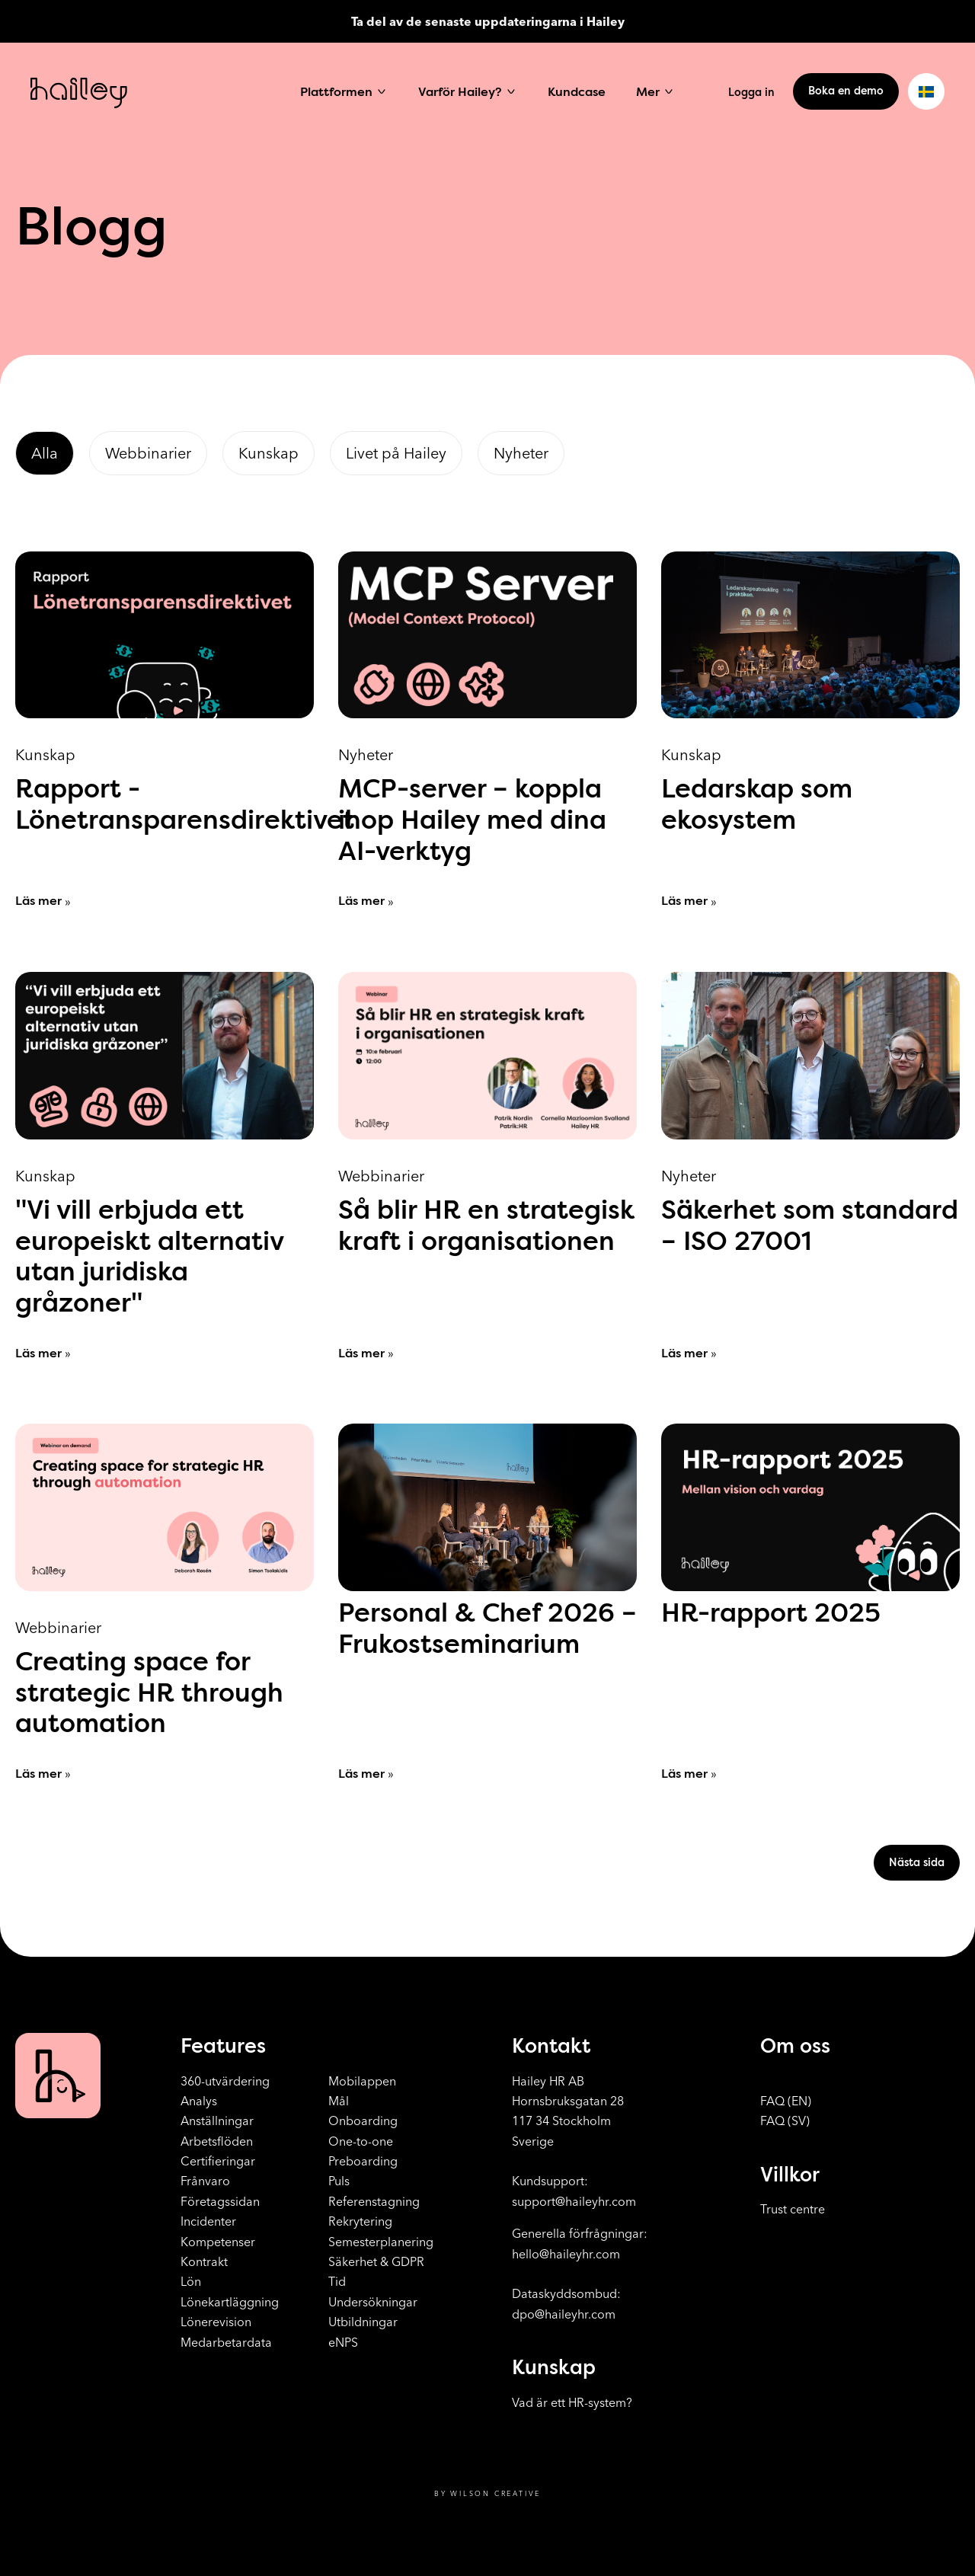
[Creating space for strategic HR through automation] (164, 1603)
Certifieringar (218, 2161)
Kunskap (268, 452)
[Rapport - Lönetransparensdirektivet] (164, 731)
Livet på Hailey (396, 452)
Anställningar (217, 2120)
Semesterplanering (380, 2241)
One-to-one (360, 2141)
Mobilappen (362, 2081)
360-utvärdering (225, 2081)
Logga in (751, 92)
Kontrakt (204, 2261)
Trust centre (792, 2208)
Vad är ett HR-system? (572, 2402)
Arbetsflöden (217, 2141)
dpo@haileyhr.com (563, 2314)
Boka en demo (846, 90)
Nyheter (521, 452)
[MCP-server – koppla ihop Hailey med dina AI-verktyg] (487, 731)
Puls (339, 2180)
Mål (338, 2100)
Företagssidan (220, 2201)
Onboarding (363, 2120)
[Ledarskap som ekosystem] (810, 731)
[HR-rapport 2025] (810, 1603)
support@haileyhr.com (574, 2201)
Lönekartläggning (230, 2301)
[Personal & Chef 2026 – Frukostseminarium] (487, 1603)
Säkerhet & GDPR (376, 2261)
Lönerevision (216, 2321)
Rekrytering (360, 2221)
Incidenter (208, 2221)
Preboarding (363, 2161)
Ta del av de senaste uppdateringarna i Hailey (488, 21)
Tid (337, 2281)
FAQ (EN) (785, 2100)
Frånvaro (205, 2180)
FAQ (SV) (785, 2120)
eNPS (343, 2342)
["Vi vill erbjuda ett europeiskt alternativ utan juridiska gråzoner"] (164, 1167)
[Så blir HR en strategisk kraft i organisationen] (487, 1167)
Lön (191, 2281)
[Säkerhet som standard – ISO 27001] (810, 1167)
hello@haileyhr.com (566, 2253)
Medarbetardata (226, 2342)
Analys (199, 2100)
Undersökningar (372, 2301)
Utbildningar (363, 2321)
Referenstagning (374, 2201)
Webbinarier (148, 452)
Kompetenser (218, 2241)
